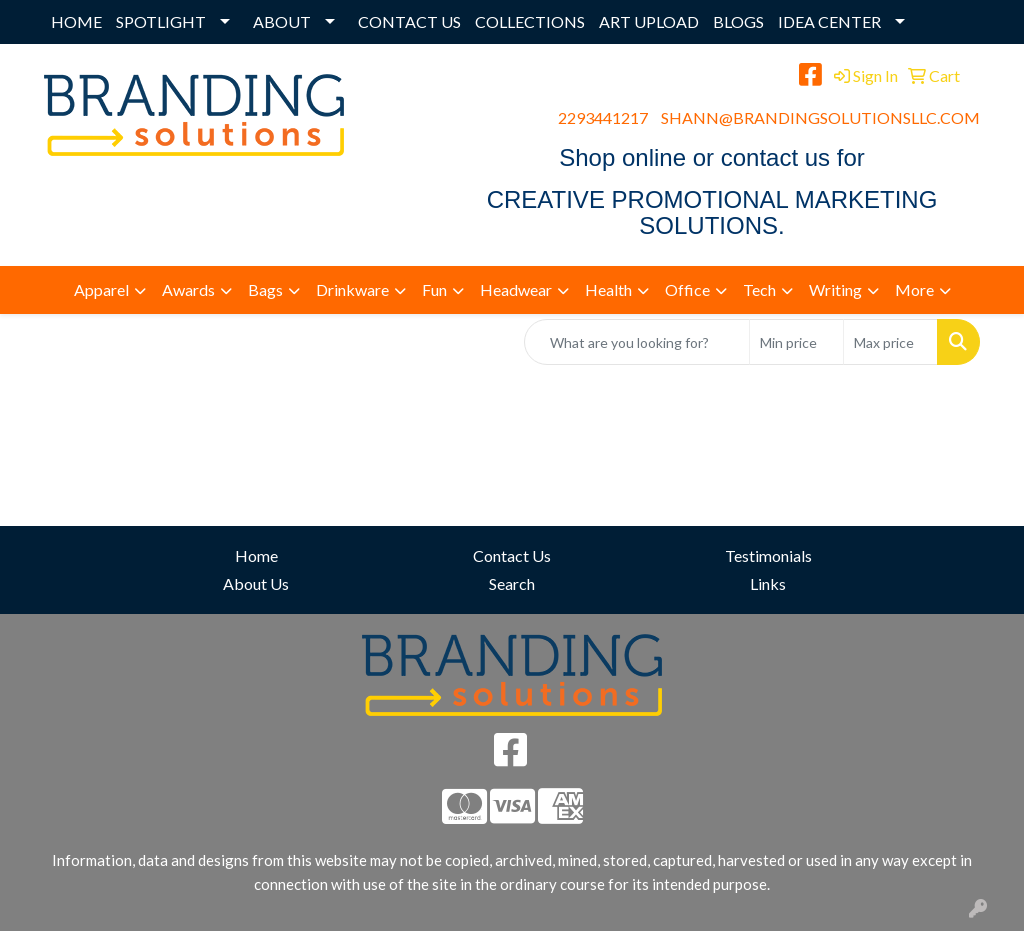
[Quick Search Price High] (890, 342)
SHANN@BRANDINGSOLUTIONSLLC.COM (820, 117)
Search (512, 583)
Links (768, 583)
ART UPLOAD (649, 21)
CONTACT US (409, 21)
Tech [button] (759, 289)
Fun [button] (434, 289)
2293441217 (603, 117)
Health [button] (608, 289)
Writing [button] (835, 289)
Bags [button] (265, 289)
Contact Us (512, 555)
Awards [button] (188, 289)
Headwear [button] (516, 289)
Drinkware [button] (352, 289)
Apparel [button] (101, 289)
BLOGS (738, 21)
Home (256, 555)
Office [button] (687, 289)
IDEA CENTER (829, 21)
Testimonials (768, 555)
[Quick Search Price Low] (796, 342)
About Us (256, 583)
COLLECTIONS (530, 21)
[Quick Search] (637, 342)
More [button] (914, 289)
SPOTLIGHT (161, 21)
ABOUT (282, 21)
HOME (76, 21)
